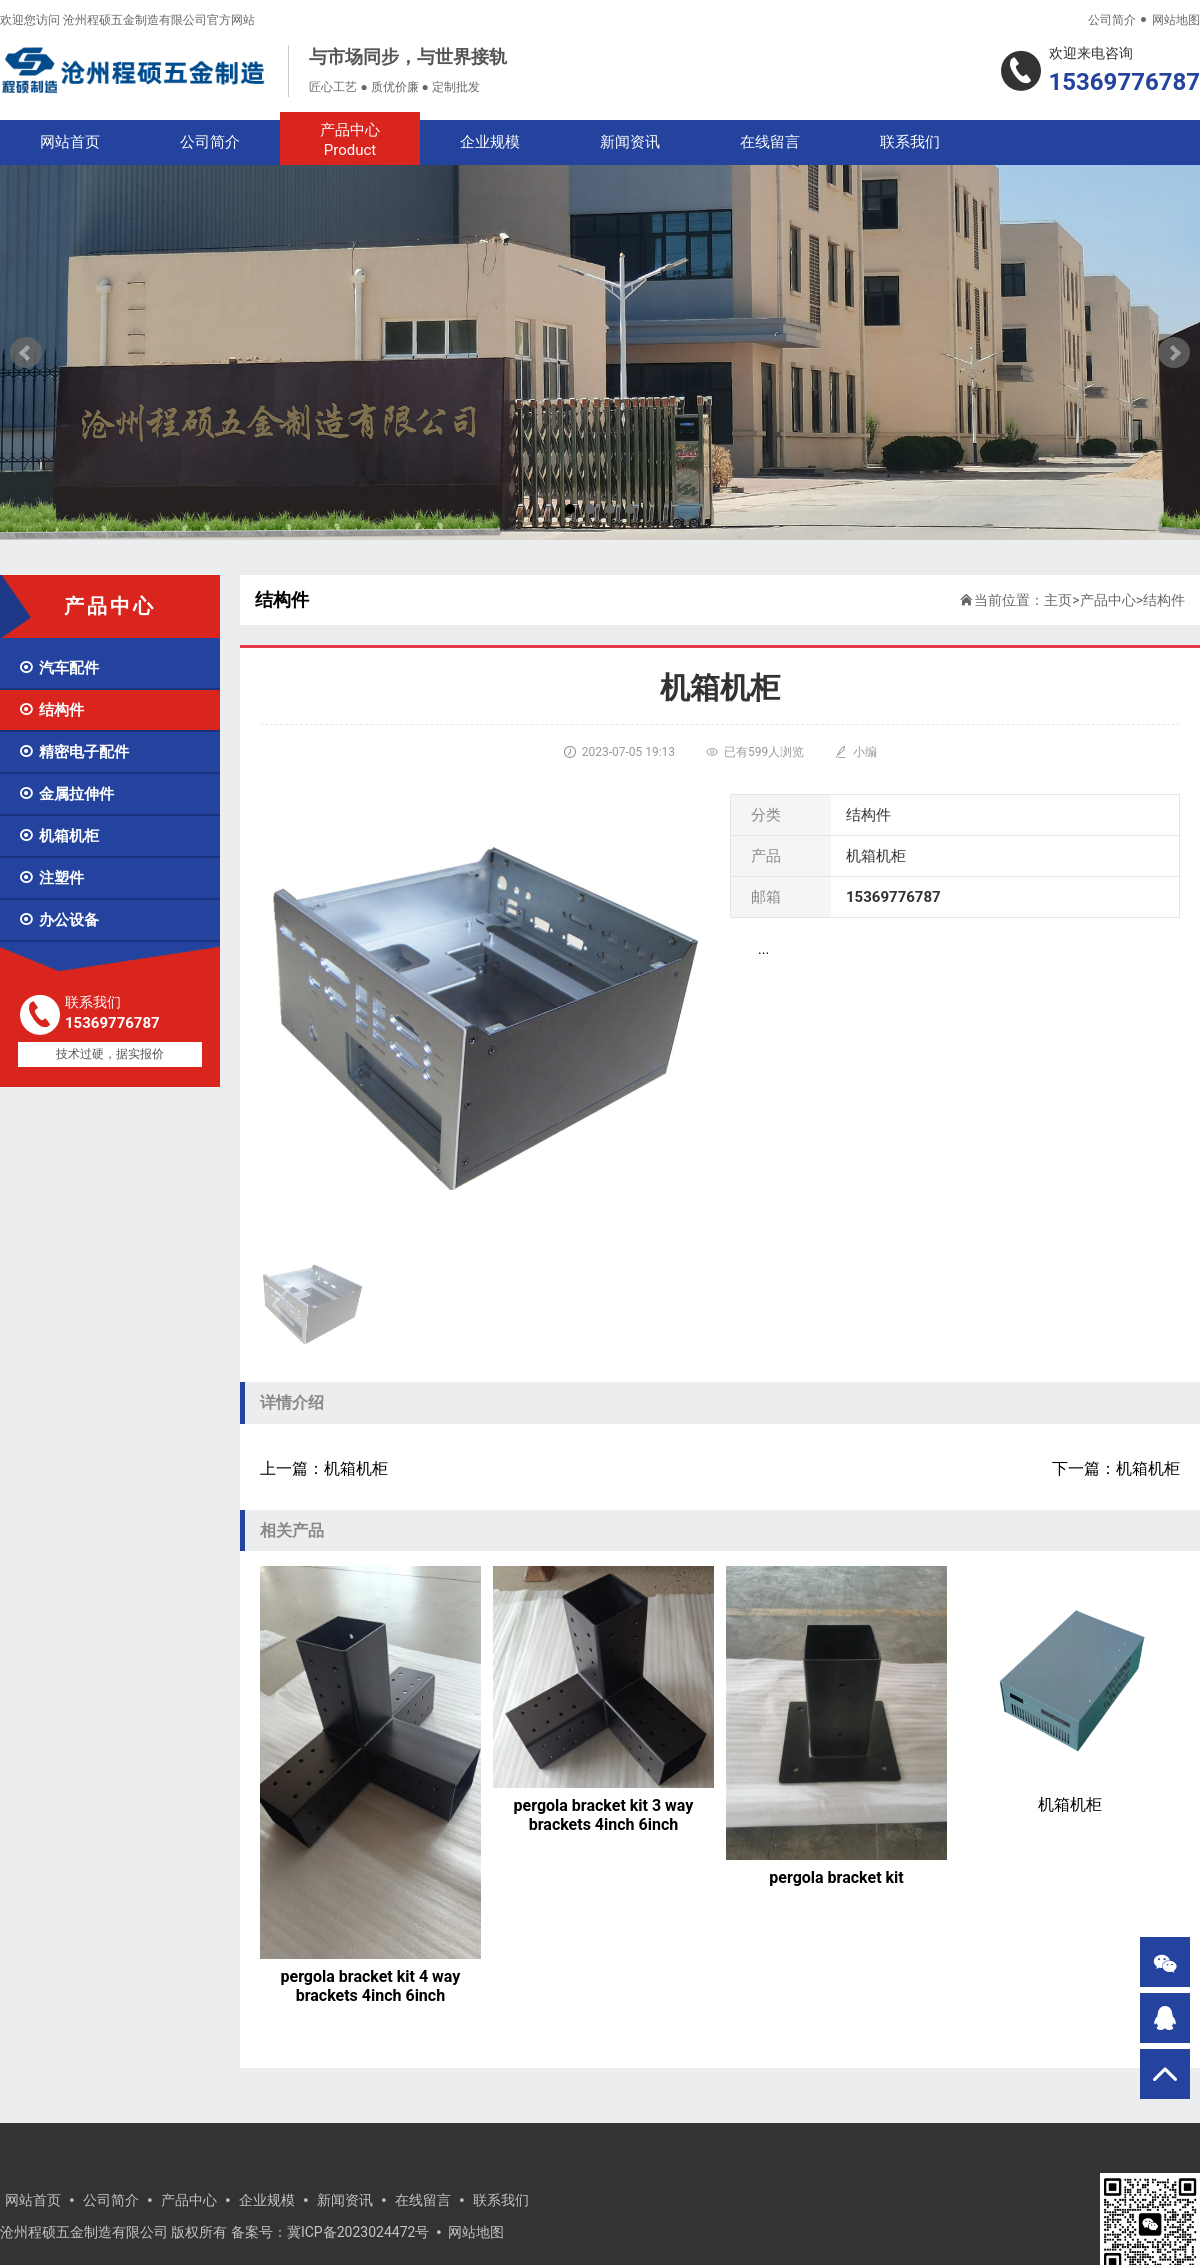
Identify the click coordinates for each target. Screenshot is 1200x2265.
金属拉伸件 (66, 794)
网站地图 (1176, 20)
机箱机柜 (58, 836)
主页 (1058, 600)
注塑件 (51, 878)
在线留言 (770, 142)
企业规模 (490, 142)
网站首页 (70, 142)
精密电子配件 (73, 752)
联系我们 (910, 142)
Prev (26, 353)
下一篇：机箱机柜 (1116, 1468)
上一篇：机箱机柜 (324, 1468)
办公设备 (58, 920)
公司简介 (1112, 20)
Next (1174, 353)
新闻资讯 (630, 142)
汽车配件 (58, 668)
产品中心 (350, 140)
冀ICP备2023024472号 (358, 2232)
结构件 (51, 710)
